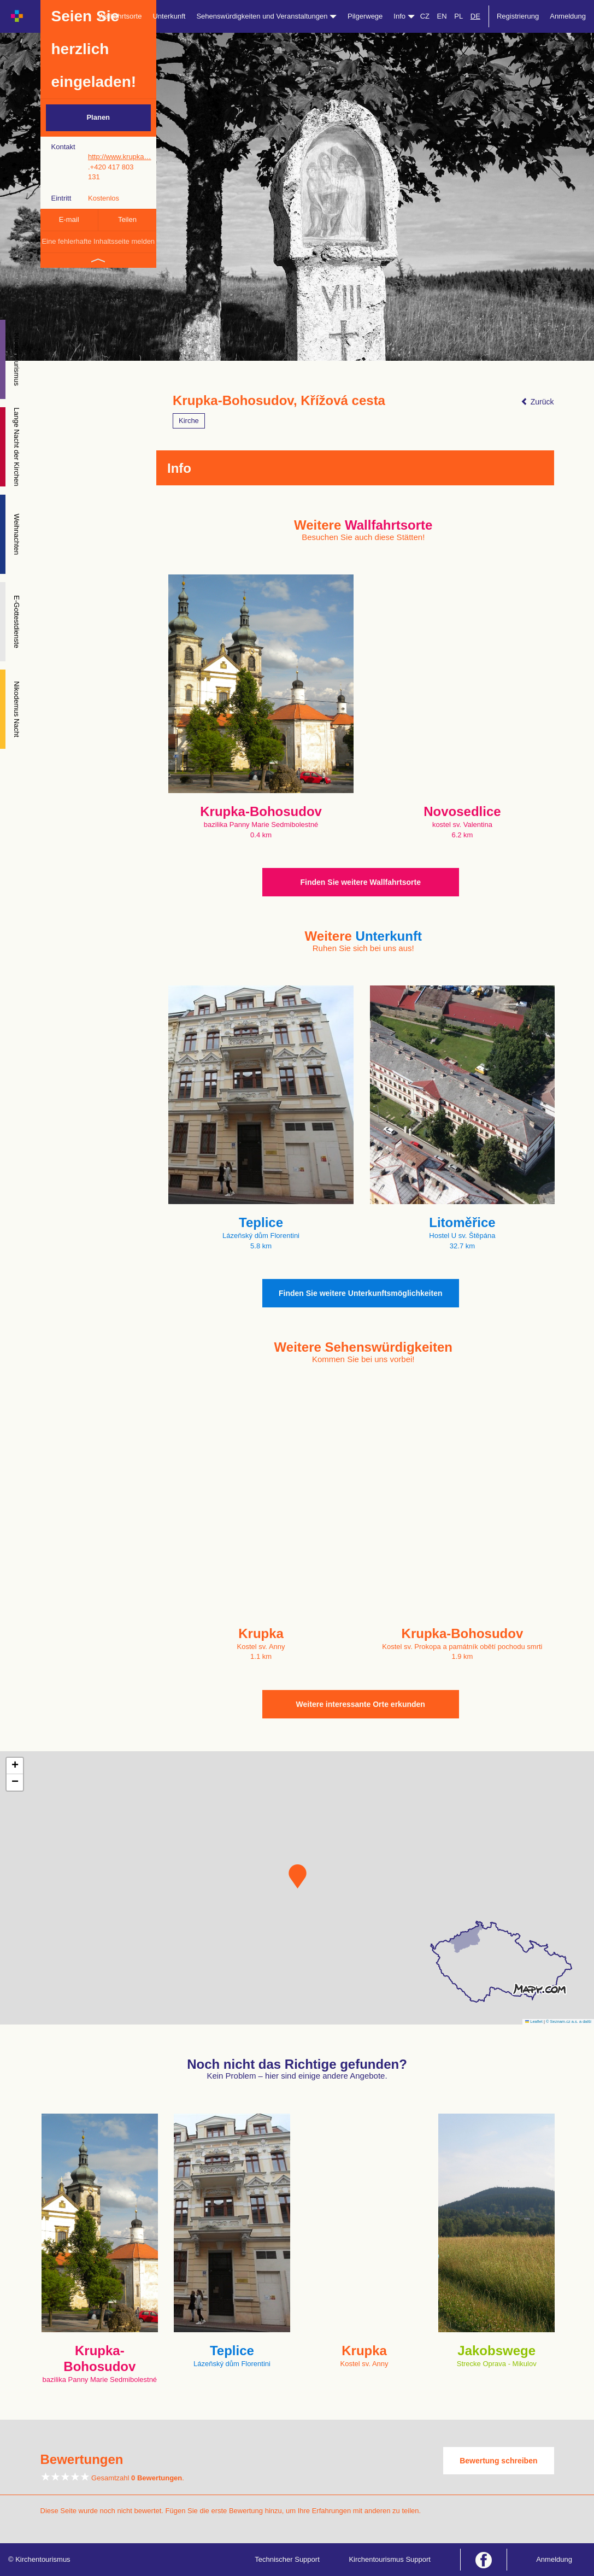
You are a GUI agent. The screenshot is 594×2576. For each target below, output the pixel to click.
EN (442, 16)
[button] (298, 1876)
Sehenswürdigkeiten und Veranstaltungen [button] (266, 16)
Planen (98, 117)
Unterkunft (168, 16)
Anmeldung (568, 16)
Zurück (537, 401)
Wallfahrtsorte (120, 16)
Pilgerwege (365, 16)
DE (475, 16)
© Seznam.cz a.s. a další (568, 2021)
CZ (425, 16)
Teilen (127, 219)
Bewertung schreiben (498, 2460)
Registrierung (518, 16)
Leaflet (534, 2021)
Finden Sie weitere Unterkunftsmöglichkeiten (361, 1293)
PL (458, 16)
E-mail (69, 219)
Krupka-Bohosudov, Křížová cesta (279, 401)
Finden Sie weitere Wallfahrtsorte (361, 882)
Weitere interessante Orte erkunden (360, 1704)
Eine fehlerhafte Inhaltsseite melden (98, 241)
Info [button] (403, 16)
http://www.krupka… (119, 156)
